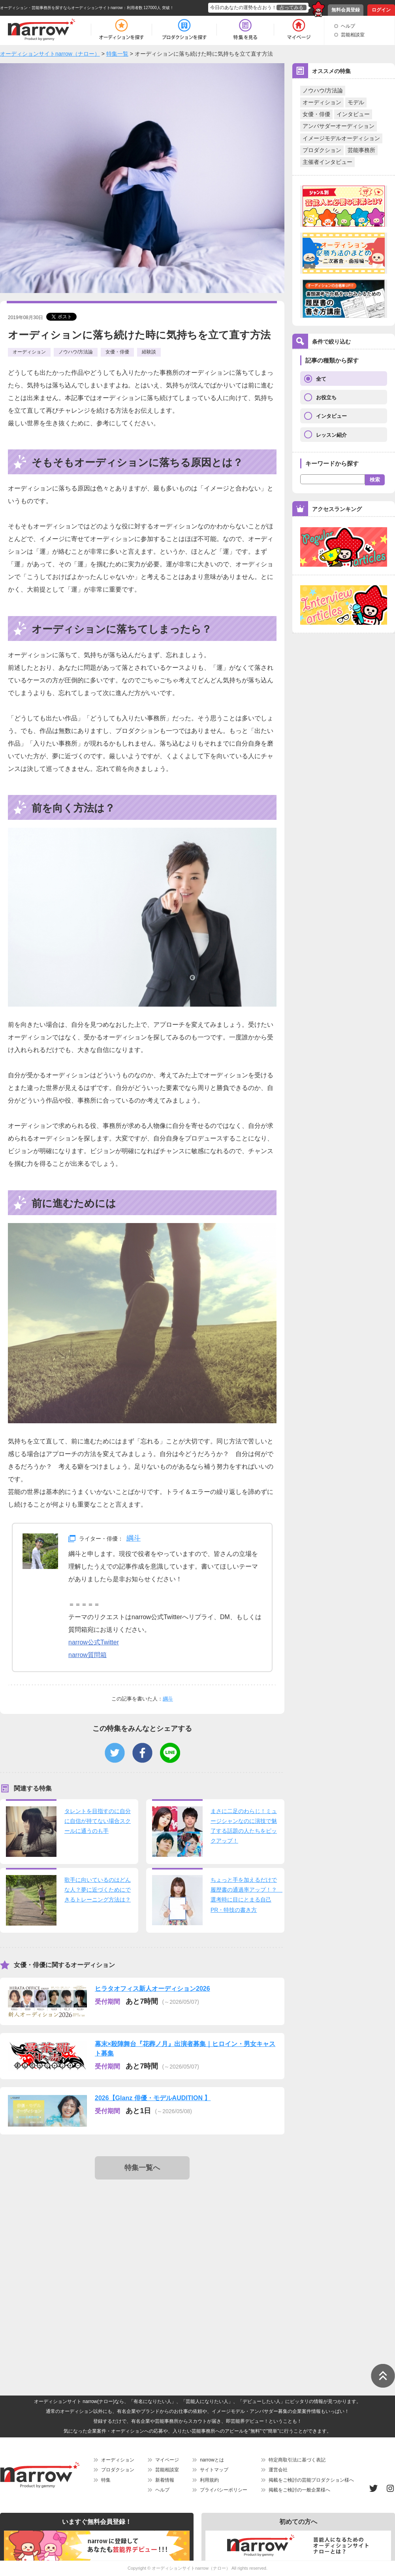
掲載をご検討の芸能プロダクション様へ (311, 2480)
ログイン (381, 10)
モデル (356, 102)
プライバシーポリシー (223, 2490)
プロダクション (322, 150)
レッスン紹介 (331, 435)
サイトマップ (214, 2470)
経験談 (149, 352)
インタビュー (353, 114)
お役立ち (326, 397)
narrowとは (212, 2460)
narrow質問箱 (87, 1655)
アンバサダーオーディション (338, 126)
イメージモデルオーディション (341, 138)
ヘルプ (348, 26)
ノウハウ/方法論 (323, 90)
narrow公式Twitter (93, 1642)
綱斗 (133, 1538)
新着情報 (164, 2480)
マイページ (167, 2460)
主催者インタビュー (327, 162)
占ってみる (291, 7)
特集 (106, 2480)
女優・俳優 (316, 114)
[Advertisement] (74, 2267)
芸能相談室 (353, 35)
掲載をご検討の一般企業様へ (299, 2490)
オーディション (322, 102)
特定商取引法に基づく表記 (297, 2460)
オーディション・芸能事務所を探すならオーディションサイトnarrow (61, 8)
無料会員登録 (345, 10)
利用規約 (209, 2480)
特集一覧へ (142, 2168)
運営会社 (278, 2470)
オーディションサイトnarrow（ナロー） (191, 2568)
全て (321, 379)
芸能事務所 (361, 150)
